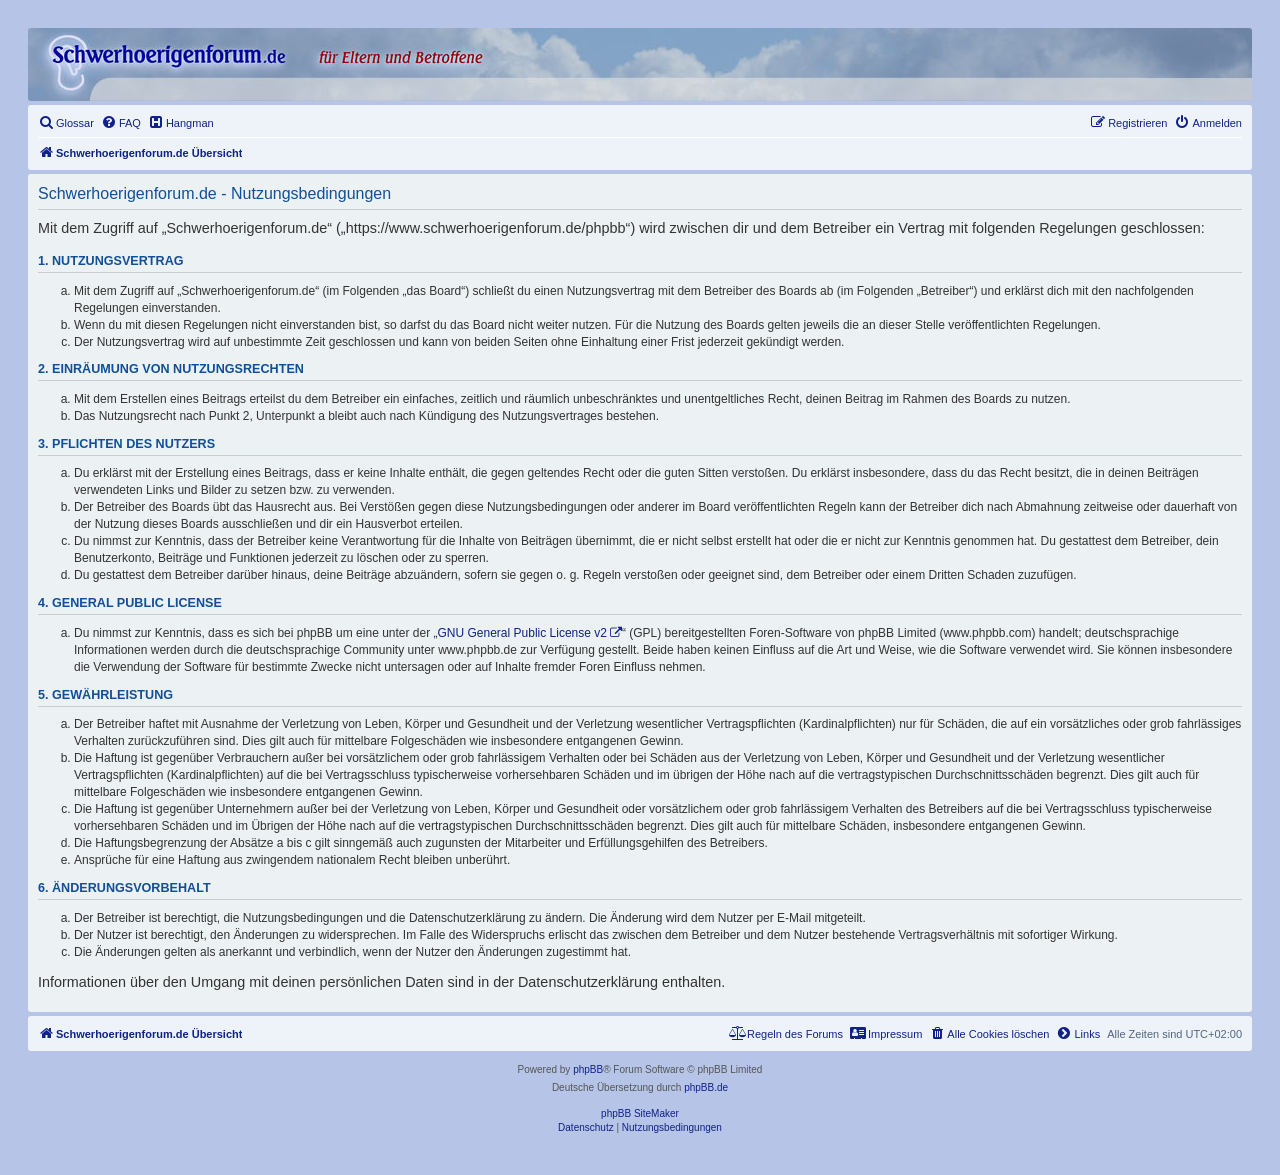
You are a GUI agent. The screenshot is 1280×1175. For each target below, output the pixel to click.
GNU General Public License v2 (522, 633)
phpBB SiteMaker (640, 1113)
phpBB (588, 1069)
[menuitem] (66, 123)
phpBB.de (706, 1087)
